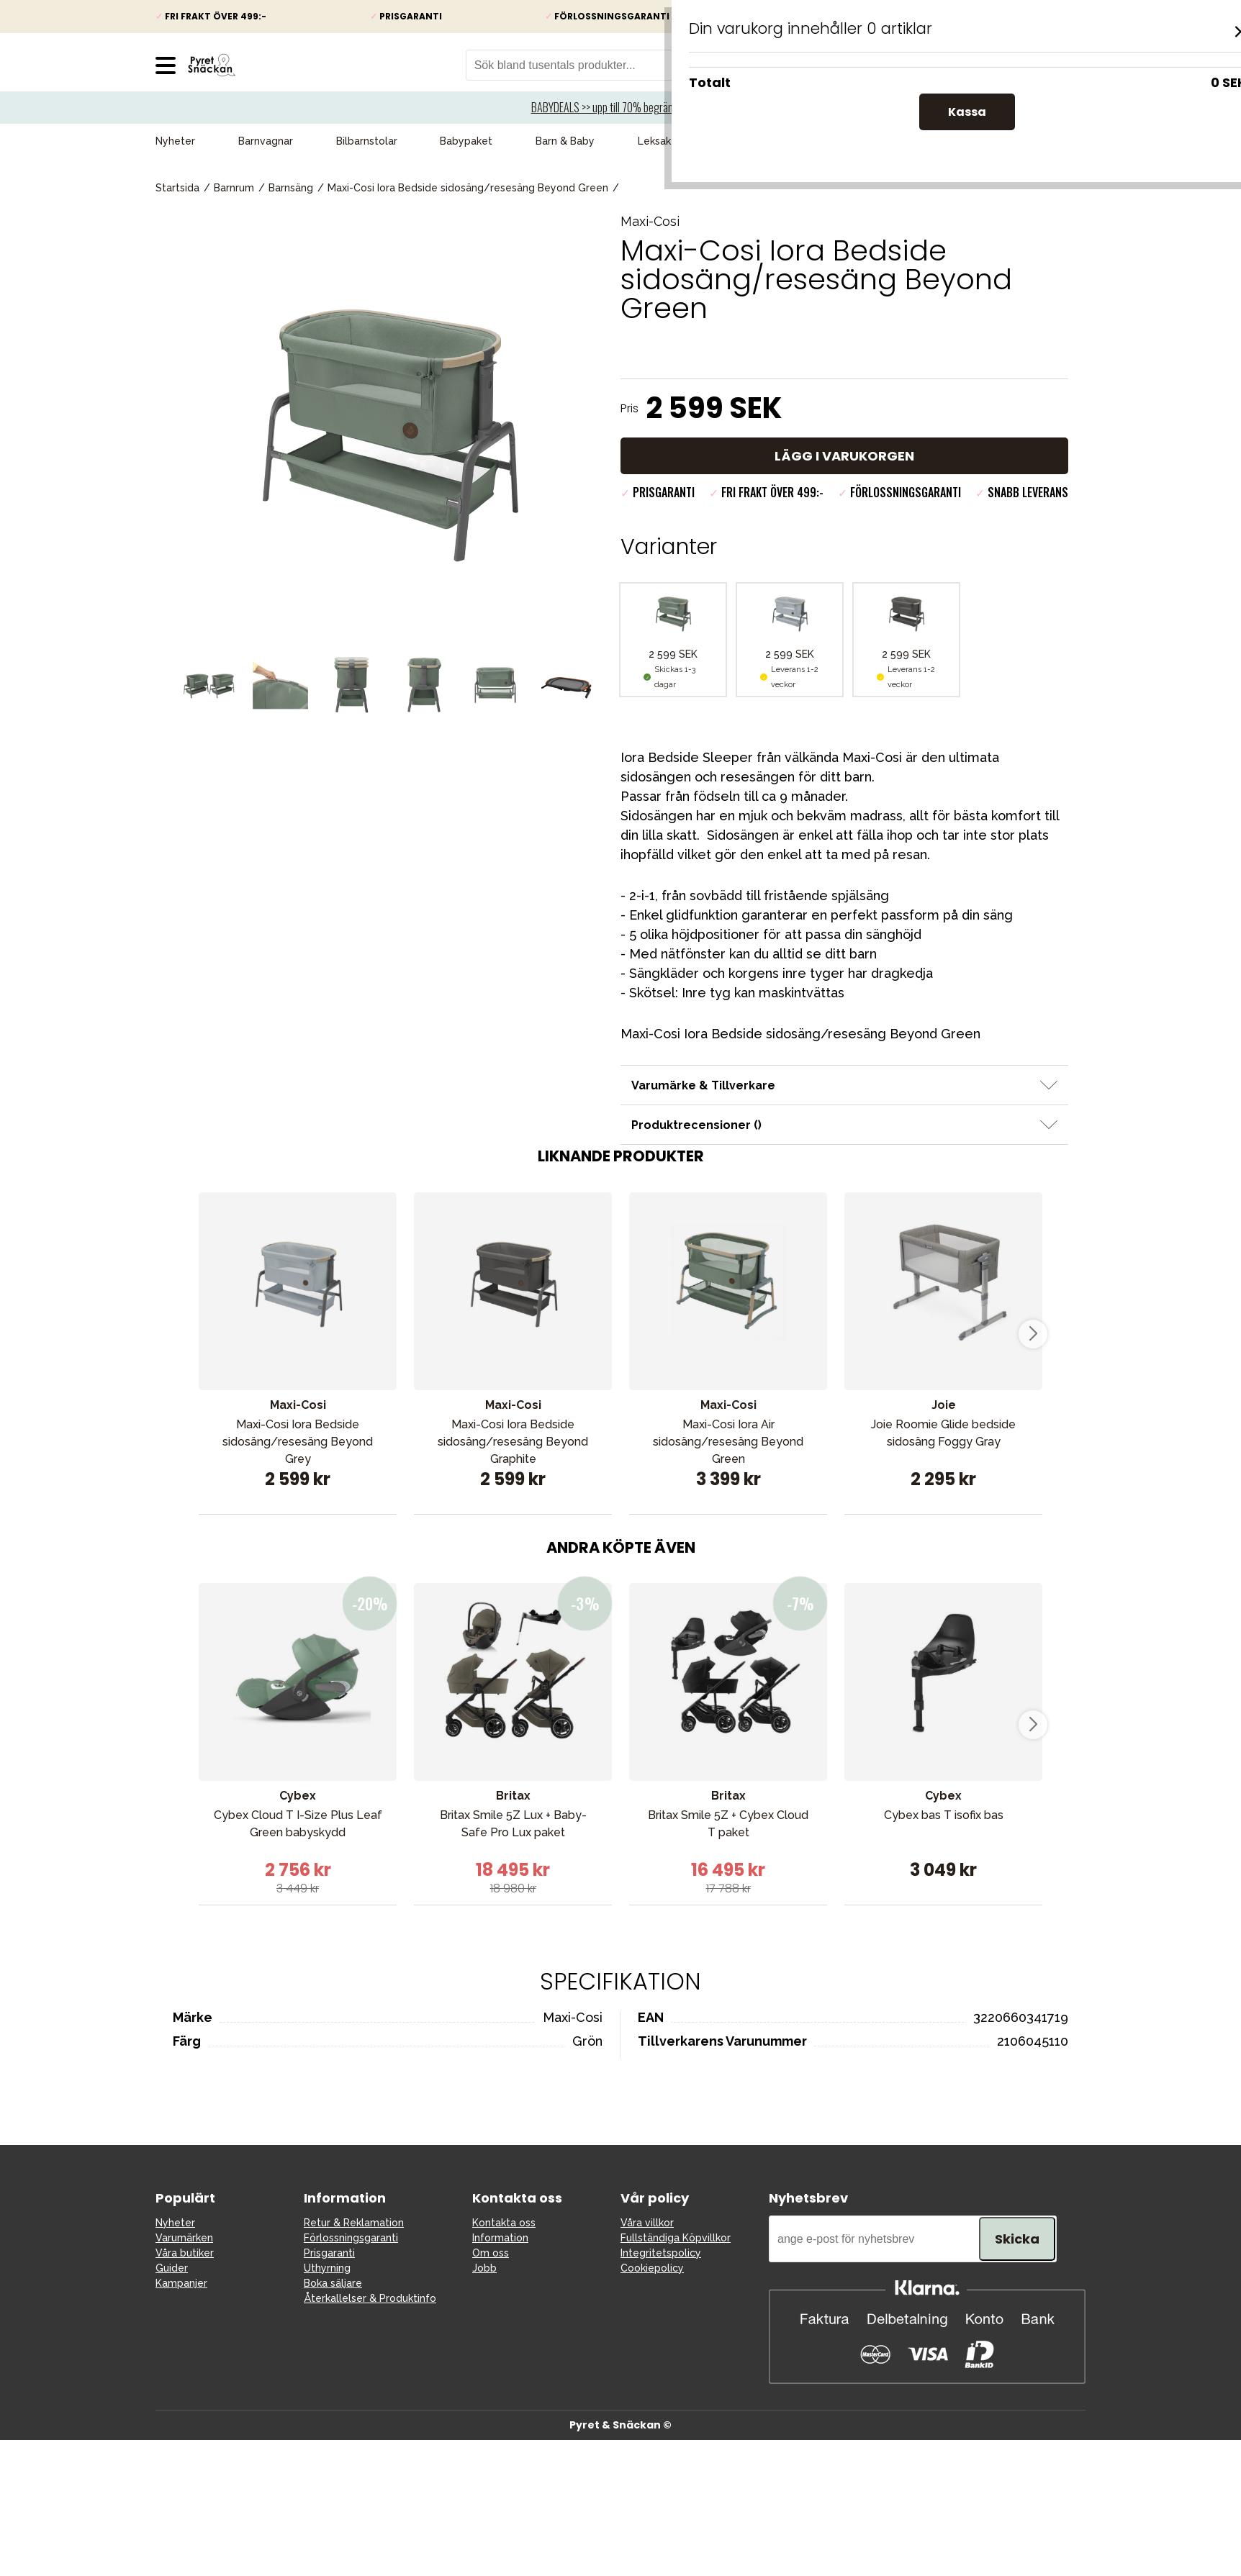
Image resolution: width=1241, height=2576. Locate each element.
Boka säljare (333, 2283)
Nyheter (175, 141)
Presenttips (846, 141)
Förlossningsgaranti (351, 2238)
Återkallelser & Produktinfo (370, 2298)
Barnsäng (290, 188)
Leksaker (659, 141)
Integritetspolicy (660, 2253)
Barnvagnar (265, 141)
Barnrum (234, 188)
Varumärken (1057, 141)
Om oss (490, 2253)
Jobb (484, 2268)
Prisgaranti (329, 2253)
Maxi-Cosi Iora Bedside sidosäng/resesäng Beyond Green (468, 188)
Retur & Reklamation (354, 2222)
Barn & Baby (565, 141)
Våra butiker (184, 2253)
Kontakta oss (504, 2222)
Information (500, 2238)
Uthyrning (327, 2268)
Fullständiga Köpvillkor (675, 2238)
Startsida (177, 188)
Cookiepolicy (652, 2268)
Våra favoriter (951, 141)
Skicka (1017, 2239)
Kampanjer (750, 141)
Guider (171, 2268)
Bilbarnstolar (366, 141)
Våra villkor (647, 2222)
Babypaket (466, 141)
